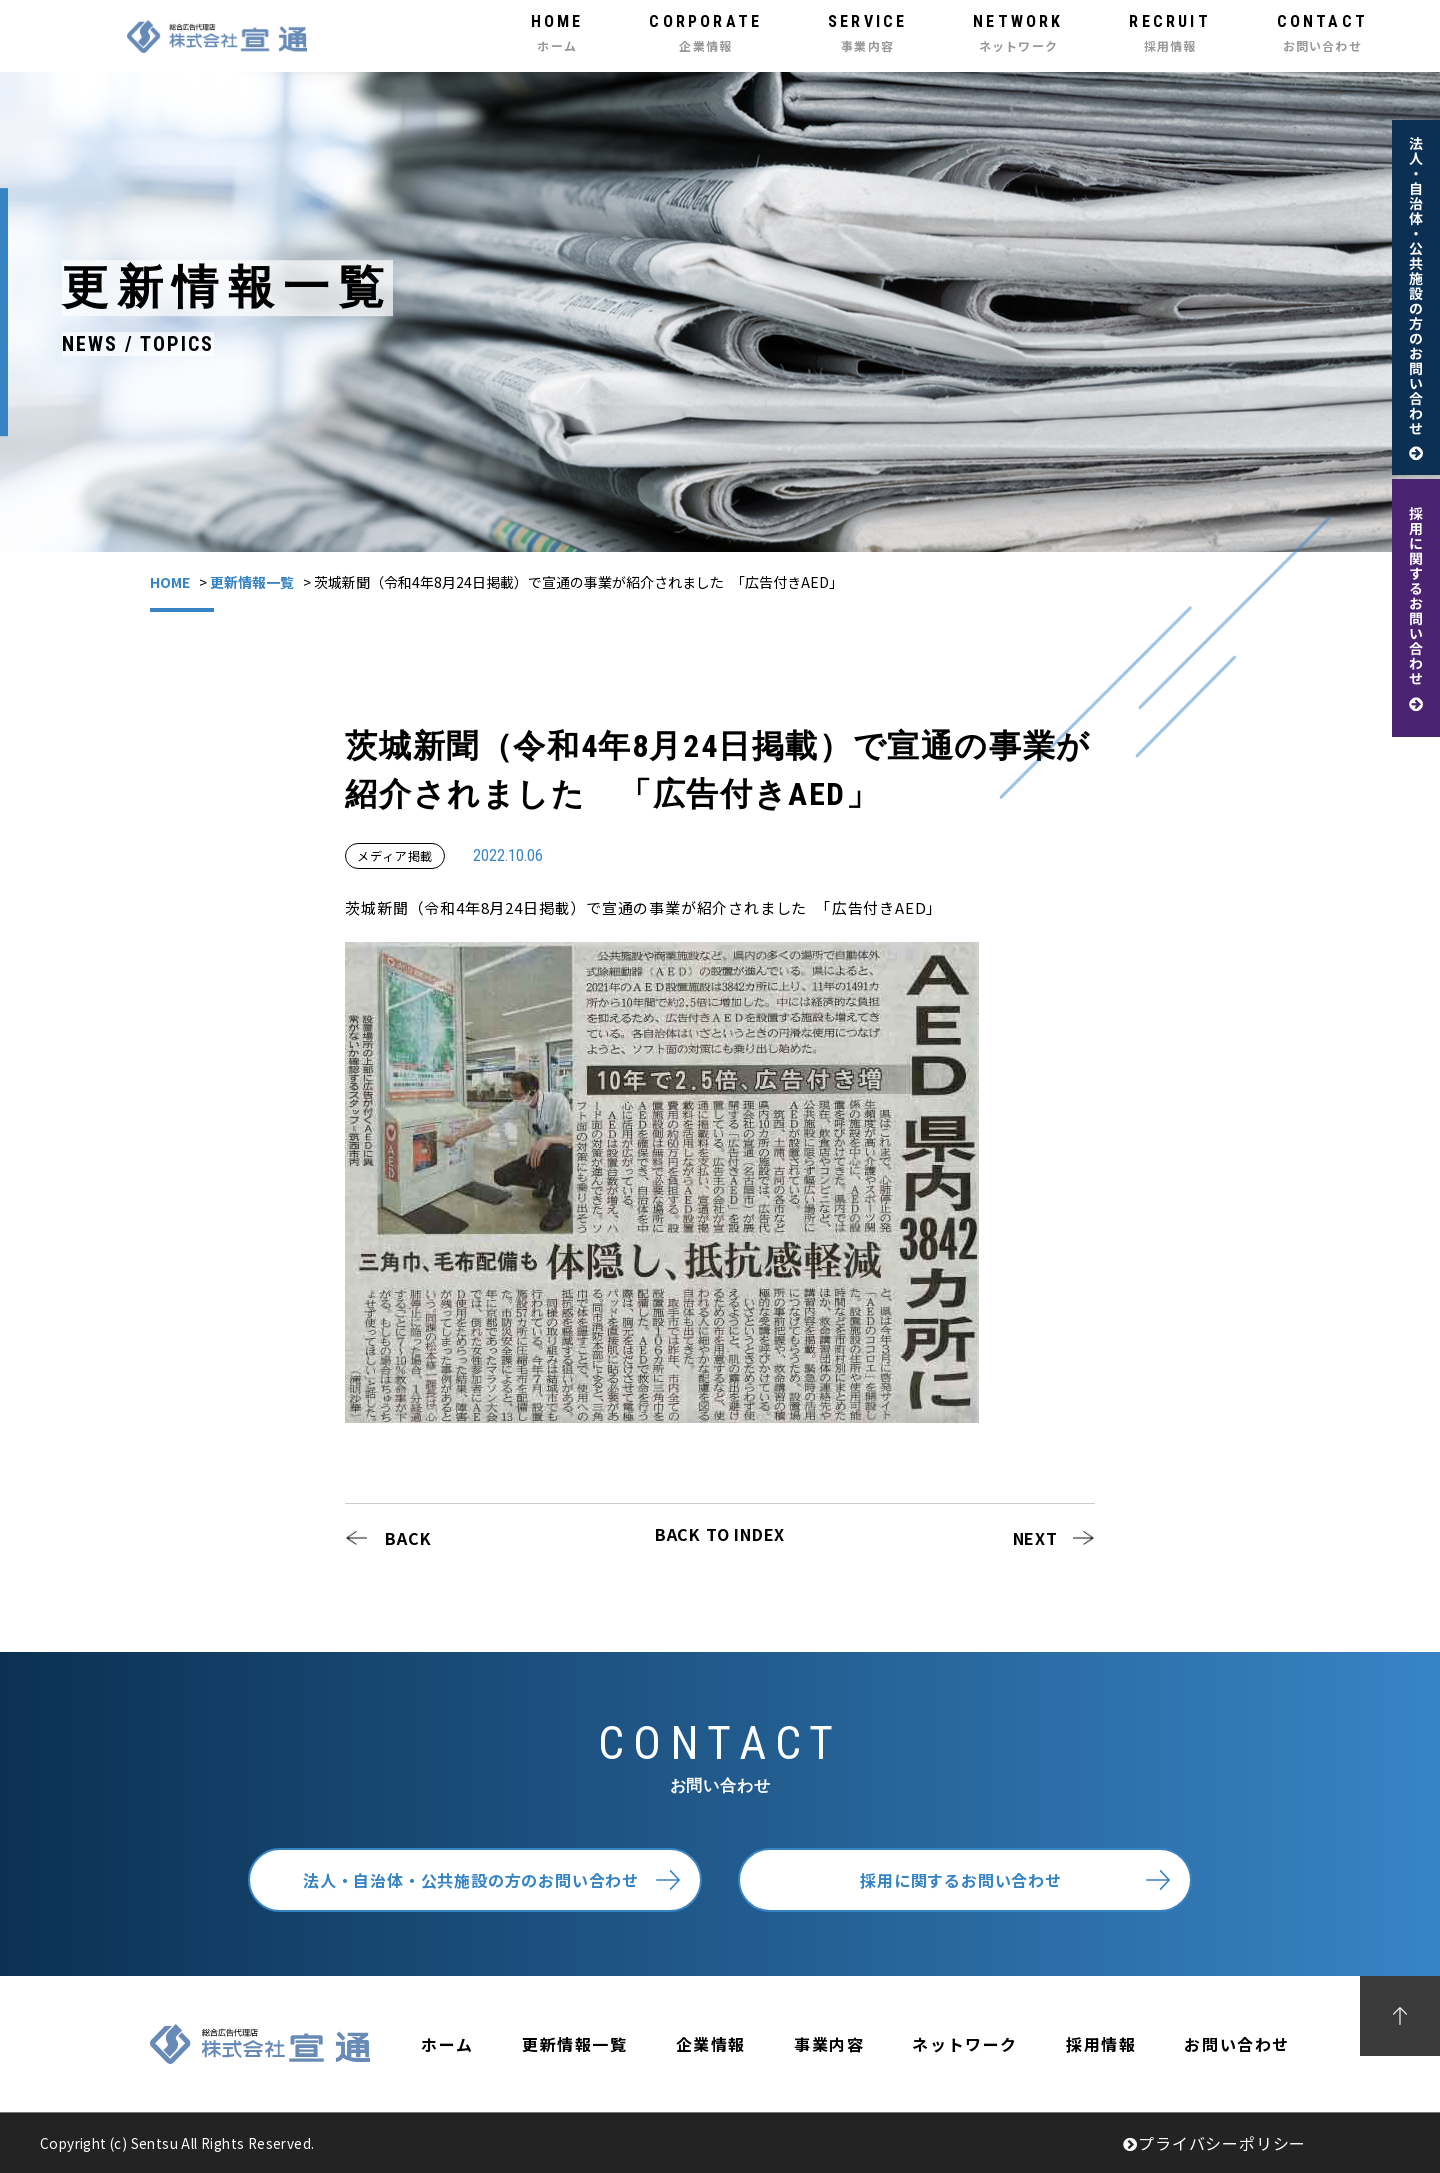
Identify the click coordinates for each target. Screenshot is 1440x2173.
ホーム (447, 2044)
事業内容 (829, 2044)
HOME (170, 582)
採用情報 (1101, 2044)
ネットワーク (965, 2044)
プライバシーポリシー (1214, 2143)
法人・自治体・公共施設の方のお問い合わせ (471, 1880)
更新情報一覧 (252, 582)
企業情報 (711, 2044)
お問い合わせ (1237, 2044)
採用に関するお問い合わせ (961, 1880)
